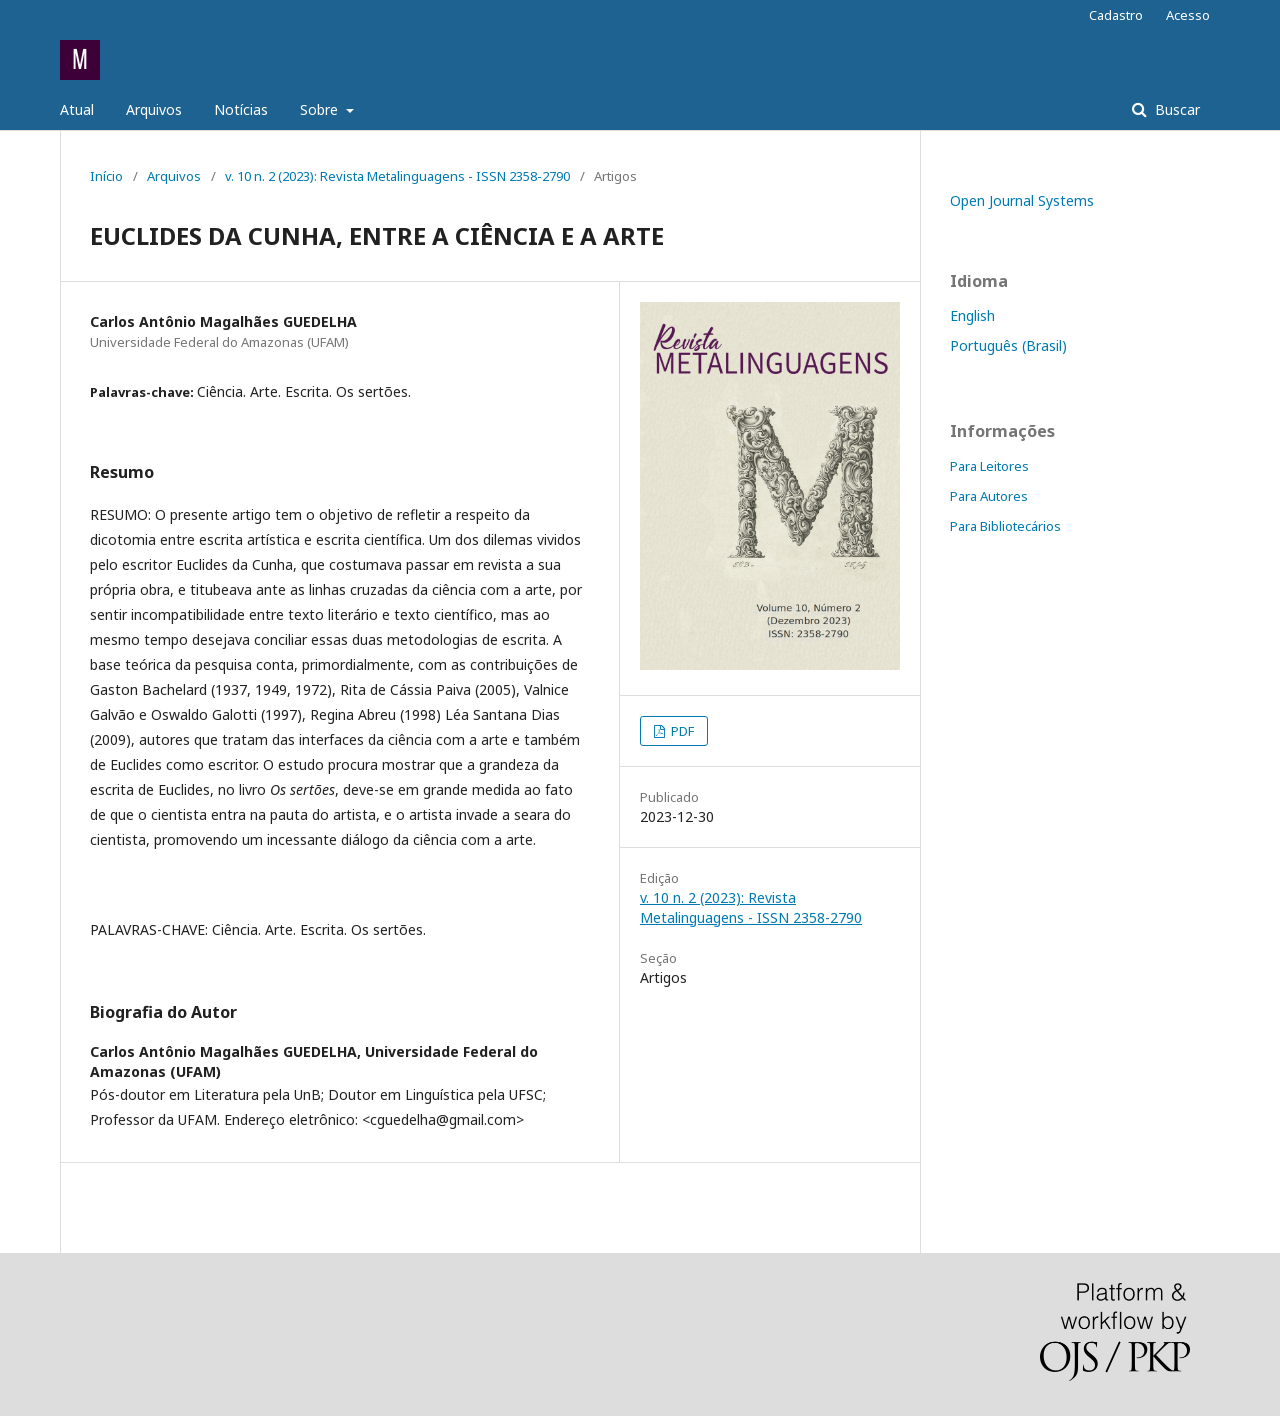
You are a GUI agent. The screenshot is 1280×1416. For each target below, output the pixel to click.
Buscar (1175, 109)
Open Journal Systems (1022, 200)
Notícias (241, 109)
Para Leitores (989, 466)
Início (106, 176)
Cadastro (1116, 15)
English (972, 315)
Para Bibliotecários (1005, 526)
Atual (77, 109)
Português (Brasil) (1008, 345)
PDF (681, 731)
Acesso (1188, 15)
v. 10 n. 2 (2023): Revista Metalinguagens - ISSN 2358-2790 (397, 176)
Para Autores (989, 496)
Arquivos (154, 109)
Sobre (321, 109)
